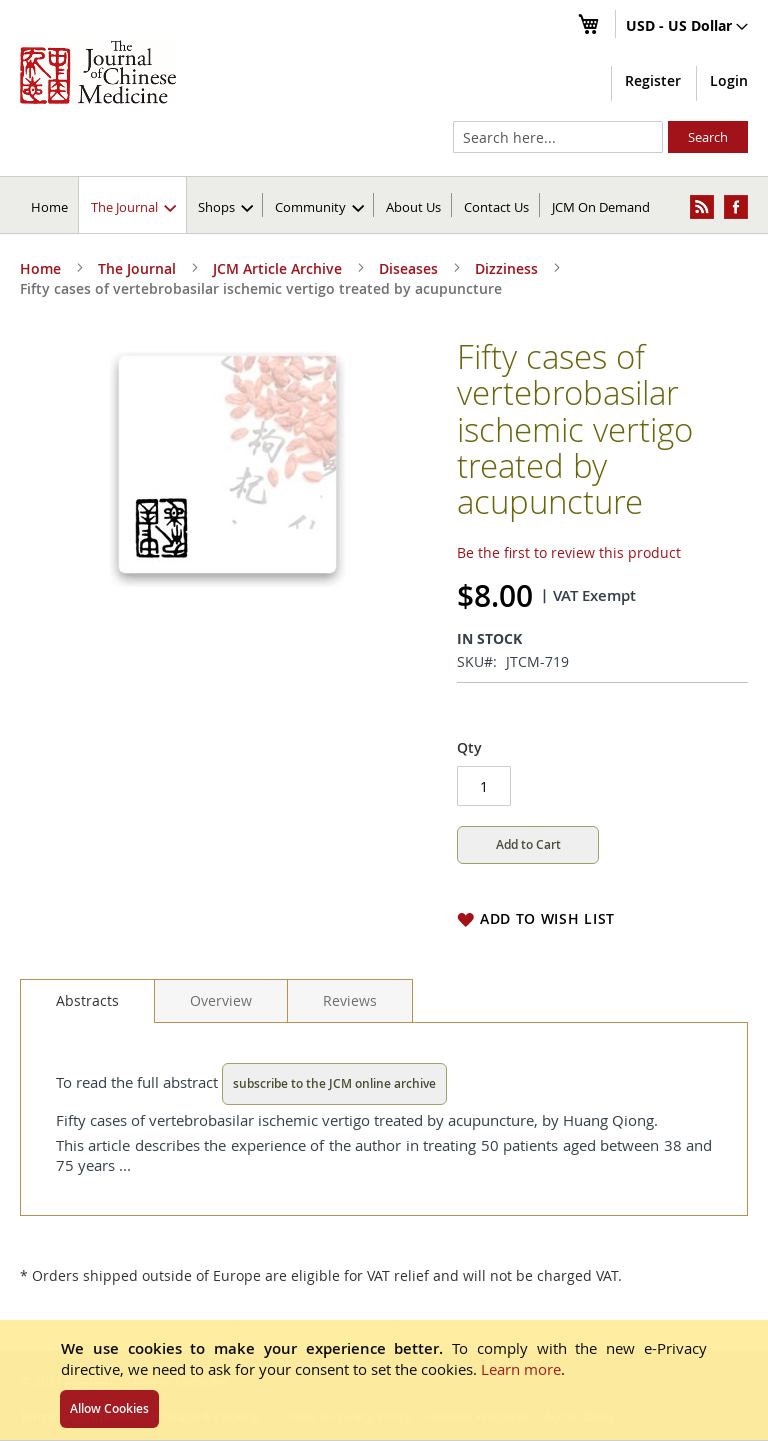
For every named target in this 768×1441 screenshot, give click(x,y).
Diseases (408, 268)
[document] (384, 1380)
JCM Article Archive (277, 268)
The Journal (137, 268)
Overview (221, 1000)
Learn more (521, 1369)
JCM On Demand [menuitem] (601, 207)
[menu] (384, 205)
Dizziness (506, 268)
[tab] (87, 1001)
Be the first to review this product (569, 552)
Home (49, 207)
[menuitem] (133, 205)
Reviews (350, 1000)
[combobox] (558, 137)
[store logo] (98, 72)
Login (729, 80)
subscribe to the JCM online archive (334, 1083)
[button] (687, 27)
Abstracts (87, 1000)
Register (653, 80)
